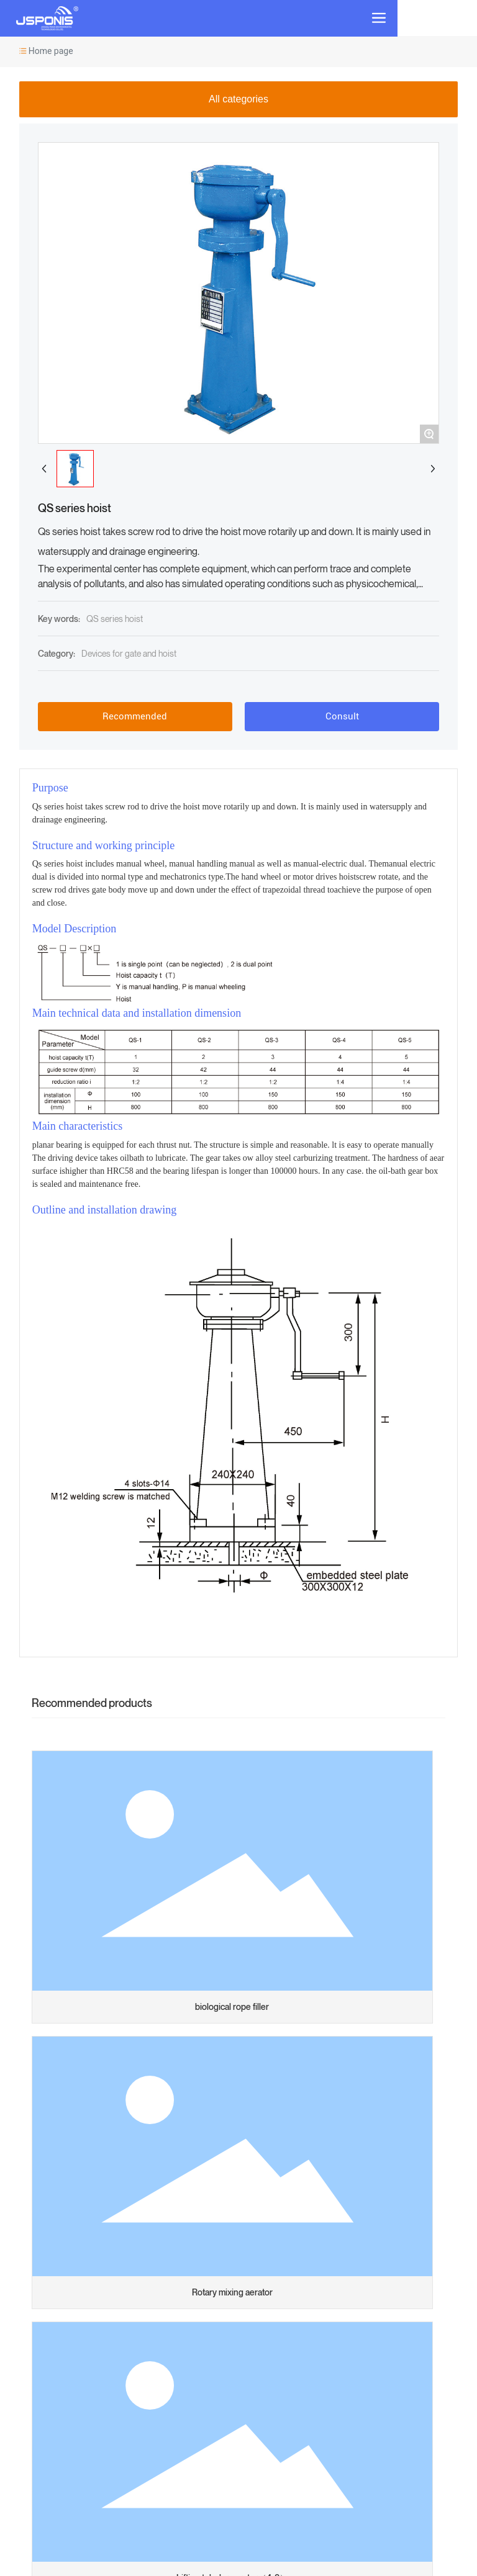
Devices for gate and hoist (128, 653)
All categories (238, 99)
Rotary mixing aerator (232, 2292)
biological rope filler (232, 2006)
